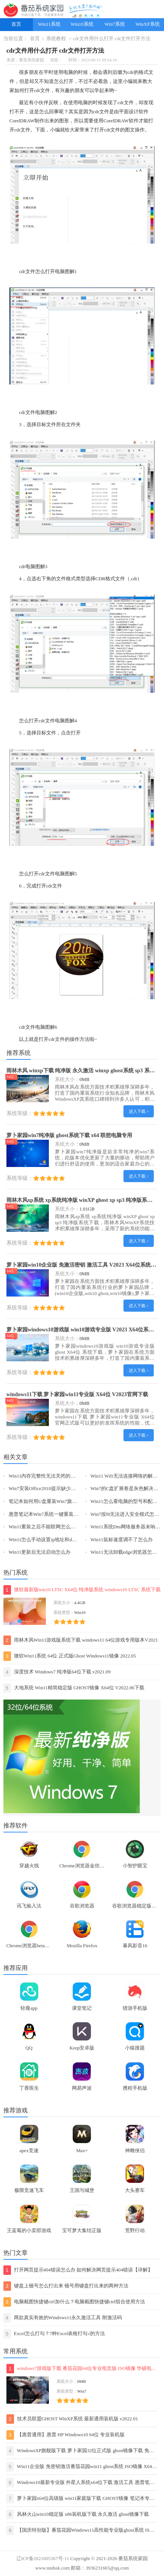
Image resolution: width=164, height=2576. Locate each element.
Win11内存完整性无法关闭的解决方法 (50, 1476)
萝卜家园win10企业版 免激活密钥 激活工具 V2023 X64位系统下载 (83, 1265)
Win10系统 (81, 24)
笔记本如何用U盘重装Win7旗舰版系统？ (53, 1501)
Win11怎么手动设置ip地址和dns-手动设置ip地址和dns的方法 (73, 1539)
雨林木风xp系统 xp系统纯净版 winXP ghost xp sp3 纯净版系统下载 (84, 1200)
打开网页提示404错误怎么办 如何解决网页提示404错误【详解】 (78, 2270)
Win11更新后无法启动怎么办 (40, 1552)
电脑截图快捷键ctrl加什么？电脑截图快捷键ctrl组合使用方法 (74, 2302)
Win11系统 (49, 24)
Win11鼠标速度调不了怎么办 (122, 1539)
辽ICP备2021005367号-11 (42, 2558)
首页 (16, 24)
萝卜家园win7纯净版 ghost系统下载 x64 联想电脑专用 (69, 1135)
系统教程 (56, 38)
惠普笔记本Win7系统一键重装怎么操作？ (53, 1514)
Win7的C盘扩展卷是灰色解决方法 (127, 1488)
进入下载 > (139, 1111)
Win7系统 (115, 24)
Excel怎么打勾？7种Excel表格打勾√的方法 (54, 2334)
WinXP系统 (148, 24)
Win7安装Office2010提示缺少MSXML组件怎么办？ (63, 1488)
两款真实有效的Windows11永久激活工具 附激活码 (62, 2318)
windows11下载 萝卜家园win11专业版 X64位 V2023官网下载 (77, 1394)
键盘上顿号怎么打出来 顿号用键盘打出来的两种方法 (65, 2286)
